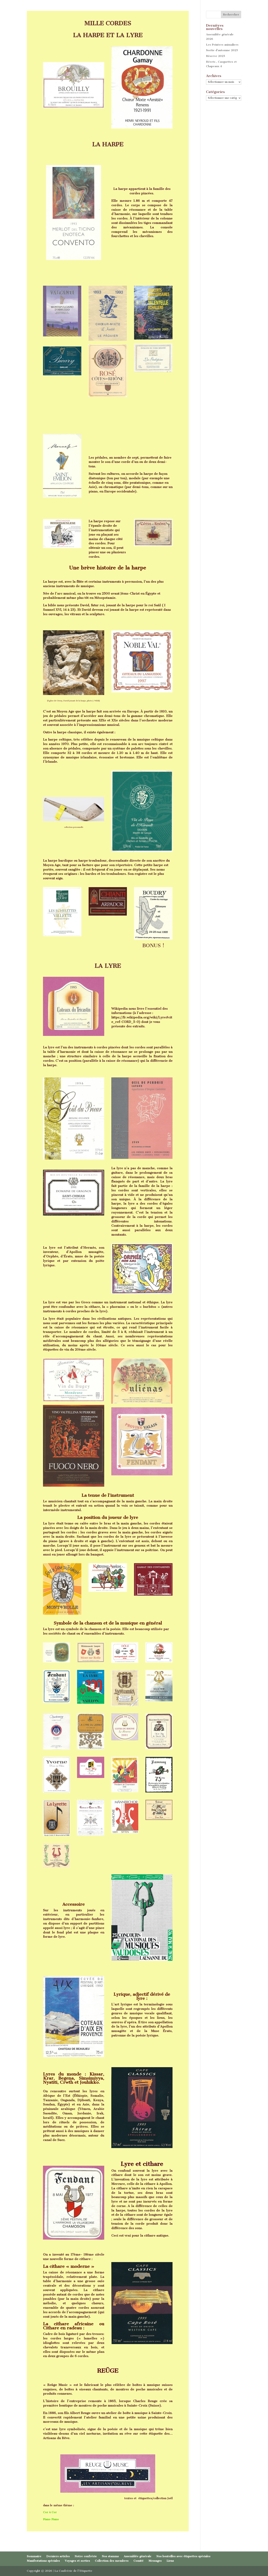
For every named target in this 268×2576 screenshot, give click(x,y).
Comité (138, 2560)
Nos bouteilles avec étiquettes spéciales (183, 2556)
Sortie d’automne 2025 (222, 50)
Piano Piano (51, 2519)
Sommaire (34, 2556)
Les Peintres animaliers (222, 44)
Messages (155, 2560)
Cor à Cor (50, 2512)
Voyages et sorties (77, 2560)
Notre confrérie (86, 2556)
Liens (170, 2560)
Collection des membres (111, 2560)
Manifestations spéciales (43, 2560)
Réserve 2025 (215, 56)
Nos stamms (110, 2556)
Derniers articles (58, 2556)
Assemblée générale (137, 2556)
